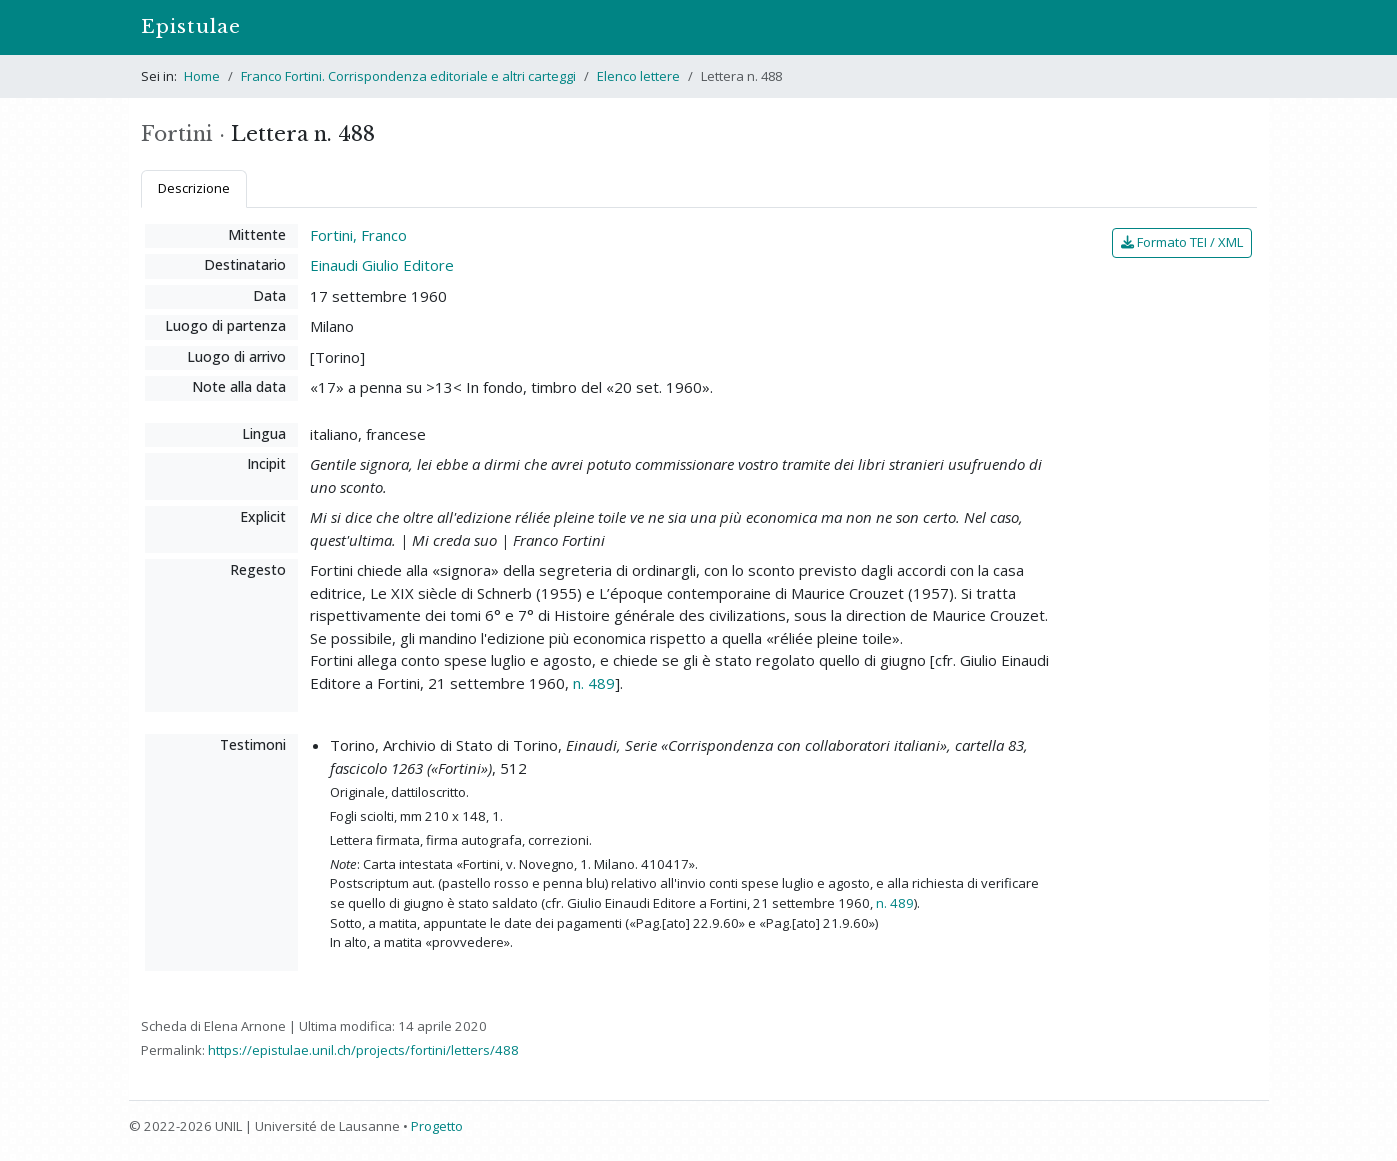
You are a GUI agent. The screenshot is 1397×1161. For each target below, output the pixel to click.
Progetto (437, 1126)
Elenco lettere (638, 76)
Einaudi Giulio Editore (382, 265)
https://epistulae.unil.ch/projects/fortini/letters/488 (363, 1050)
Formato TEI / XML (1182, 242)
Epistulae (191, 26)
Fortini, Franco (358, 235)
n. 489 (594, 683)
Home (202, 76)
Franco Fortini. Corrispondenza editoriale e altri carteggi (408, 76)
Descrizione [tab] (194, 188)
